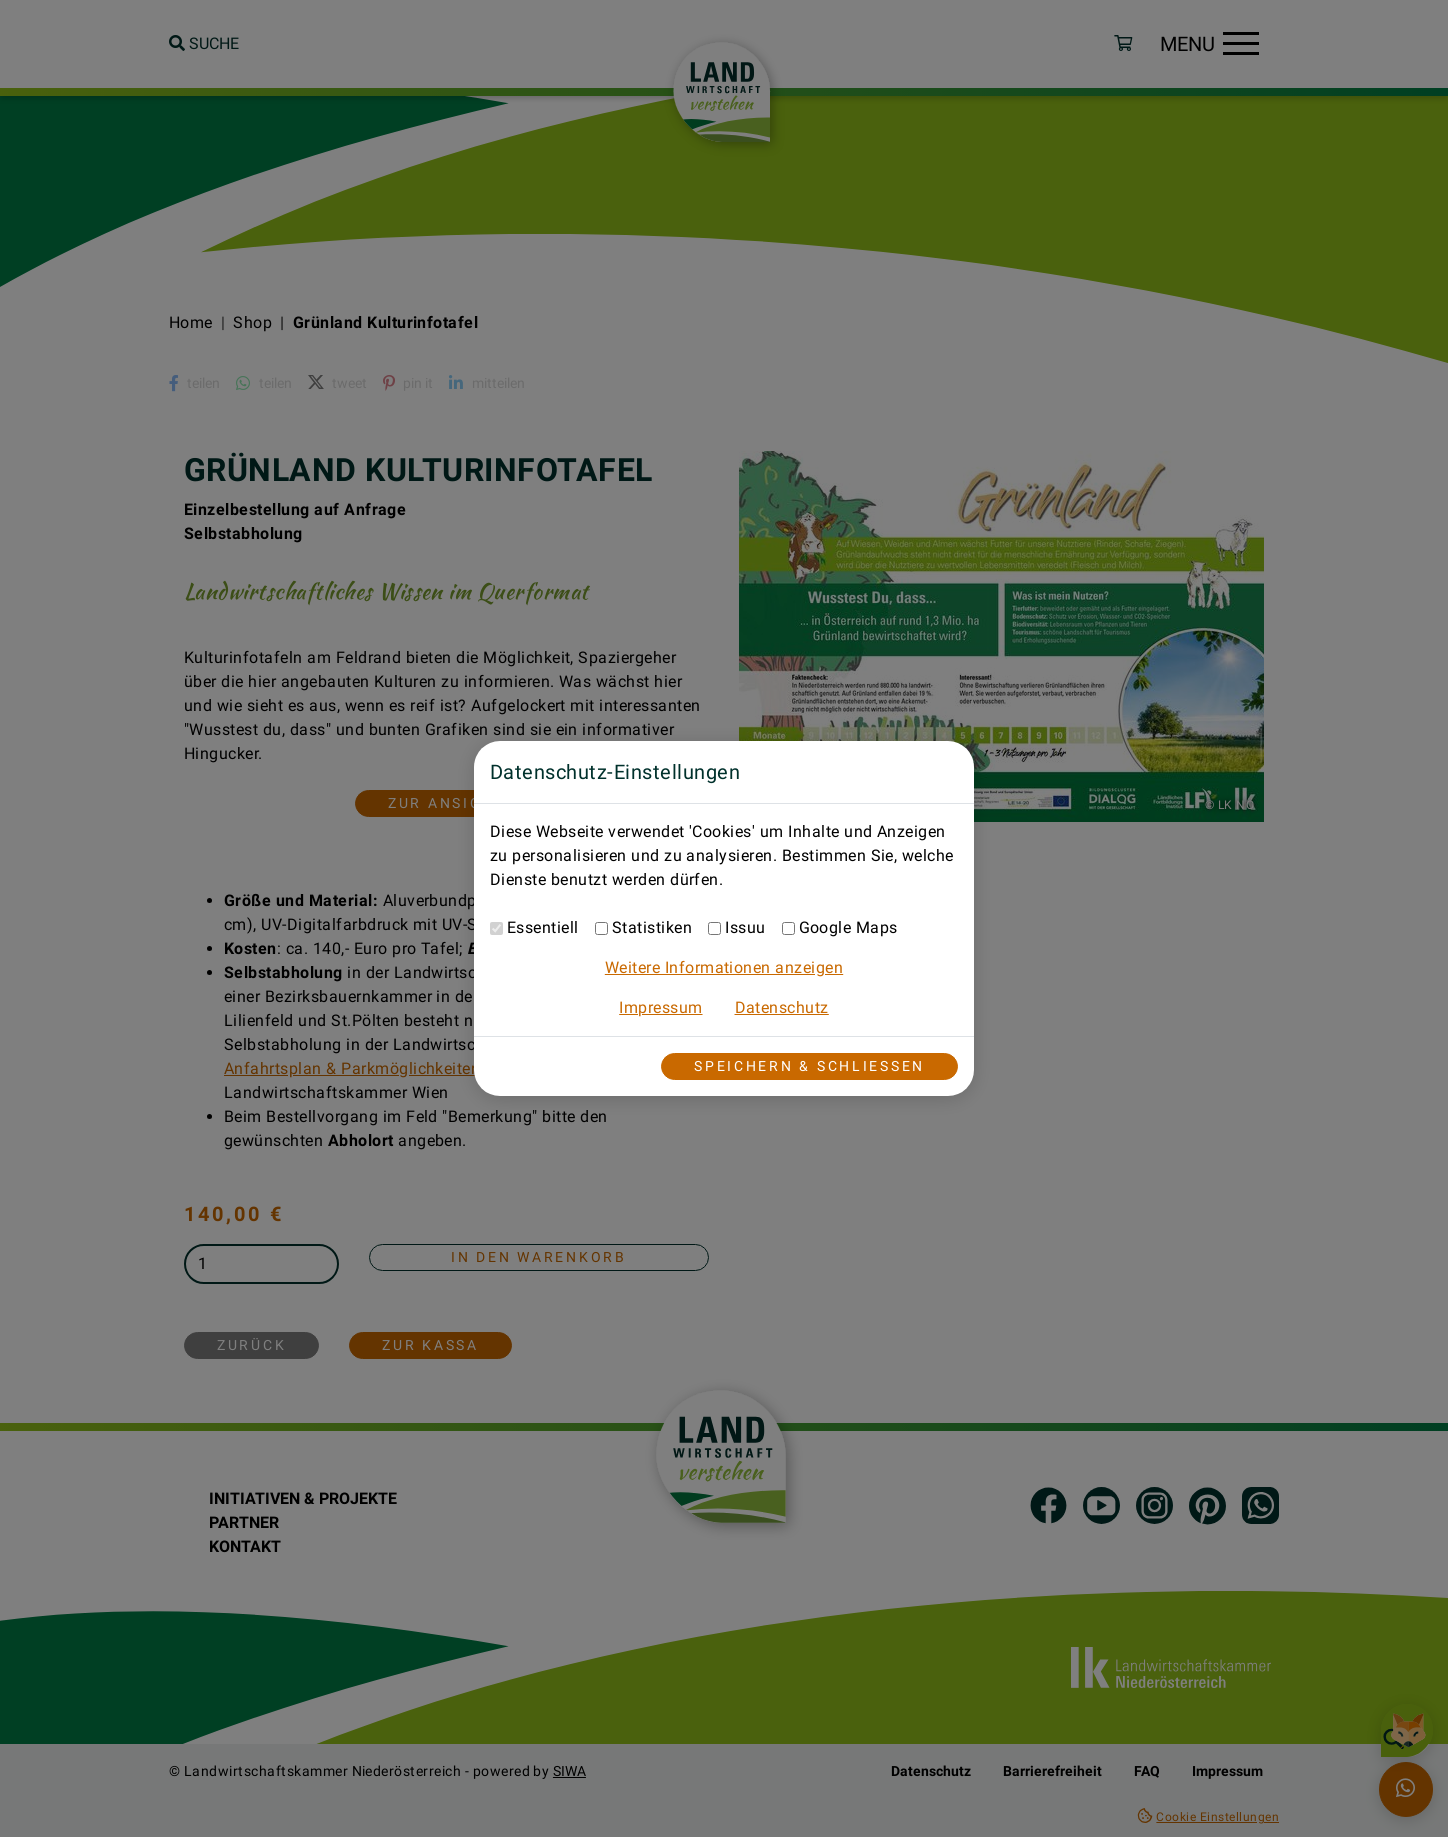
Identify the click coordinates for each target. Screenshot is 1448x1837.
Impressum (660, 1007)
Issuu (745, 927)
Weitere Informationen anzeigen (724, 967)
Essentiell (543, 927)
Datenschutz (782, 1007)
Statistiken (652, 927)
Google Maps (848, 927)
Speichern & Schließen (809, 1066)
